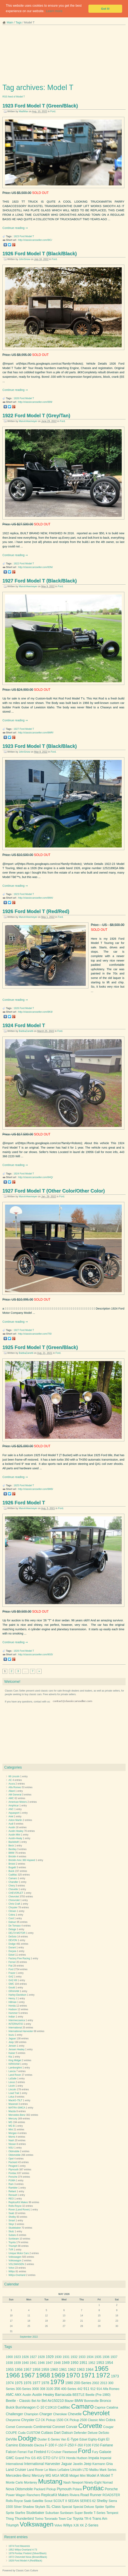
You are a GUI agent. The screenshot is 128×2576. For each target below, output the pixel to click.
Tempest (112, 2513)
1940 (25, 2362)
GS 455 (36, 2458)
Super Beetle (83, 2513)
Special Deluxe (83, 2506)
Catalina (112, 2407)
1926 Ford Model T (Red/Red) (35, 911)
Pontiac (12, 2173)
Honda (12, 2005)
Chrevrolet (14, 1900)
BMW (11, 1852)
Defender (80, 2432)
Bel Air (36, 2401)
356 (57, 2389)
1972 (103, 2375)
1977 (36, 2383)
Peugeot (13, 2165)
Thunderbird (24, 2519)
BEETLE (78, 2394)
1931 (66, 2357)
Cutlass (47, 2433)
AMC (11, 1798)
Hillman (12, 2002)
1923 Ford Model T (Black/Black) (39, 746)
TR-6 (87, 2518)
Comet (10, 2427)
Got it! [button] (105, 8)
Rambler (13, 2187)
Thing (10, 2518)
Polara (77, 2489)
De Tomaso (14, 1925)
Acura (11, 1783)
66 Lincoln (14, 1776)
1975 (19, 2383)
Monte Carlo (14, 2482)
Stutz (11, 2231)
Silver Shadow (24, 2506)
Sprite (10, 2513)
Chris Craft (14, 1903)
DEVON (12, 1940)
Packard (12, 2162)
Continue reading (13, 228)
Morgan (12, 2133)
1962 (72, 2370)
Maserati (13, 2104)
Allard (11, 1791)
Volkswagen (14, 2256)
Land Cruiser (16, 2470)
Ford (52, 111)
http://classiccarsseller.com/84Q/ (35, 1177)
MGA (55, 2475)
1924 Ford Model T (23, 1025)
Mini (10, 2129)
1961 (63, 2370)
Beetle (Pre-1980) (98, 2394)
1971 (88, 2375)
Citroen (12, 1911)
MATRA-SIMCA (16, 2107)
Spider (99, 2506)
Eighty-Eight (96, 2439)
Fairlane (106, 2445)
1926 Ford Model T (23, 1502)
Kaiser (11, 2053)
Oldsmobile (14, 2155)
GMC (11, 1984)
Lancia (12, 2071)
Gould (11, 1987)
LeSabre (63, 2469)
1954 (109, 2363)
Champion (31, 2414)
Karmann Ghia (102, 2464)
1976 (27, 2383)
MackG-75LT (15, 2100)
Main (10, 22)
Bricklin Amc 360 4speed (21, 1860)
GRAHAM (13, 1991)
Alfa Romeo (14, 1787)
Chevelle (13, 1889)
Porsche (12, 2176)
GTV (54, 2458)
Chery (11, 1885)
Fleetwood (69, 2452)
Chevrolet (13, 1896)
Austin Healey (15, 1831)
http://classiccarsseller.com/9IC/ (35, 240)
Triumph (12, 2246)
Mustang (50, 2481)
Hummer (13, 2013)
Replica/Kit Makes (18, 2202)
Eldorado (26, 2445)
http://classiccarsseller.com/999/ (35, 402)
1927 (16, 729)
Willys (11, 2271)
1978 (45, 2383)
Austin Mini (14, 1834)
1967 (28, 2375)
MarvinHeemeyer (28, 421)
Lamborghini (15, 2067)
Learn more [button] (54, 11)
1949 (65, 2363)
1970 (73, 2375)
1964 (89, 2370)
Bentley (12, 1849)
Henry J (12, 1998)
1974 (10, 2383)
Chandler (13, 1882)
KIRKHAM (14, 2064)
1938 (9, 2362)
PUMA (11, 2180)
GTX (62, 2458)
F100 (87, 2445)
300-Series (23, 2389)
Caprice (100, 2407)
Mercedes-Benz (16, 2115)
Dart (57, 2433)
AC (10, 1780)
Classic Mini (96, 2420)
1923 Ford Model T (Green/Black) (40, 105)
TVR (10, 2249)
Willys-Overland (16, 2275)
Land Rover (14, 2074)
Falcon (11, 2452)
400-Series (68, 2389)
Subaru (12, 2235)
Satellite (37, 2501)
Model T (29, 236)
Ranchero (33, 2495)
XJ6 (76, 2525)
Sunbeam (13, 2238)
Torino (39, 2518)
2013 (103, 2383)
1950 (74, 2363)
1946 (41, 2362)
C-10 (40, 2407)
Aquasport (14, 1812)
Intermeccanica (16, 2020)
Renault (12, 2195)
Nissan (12, 2144)
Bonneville (91, 2401)
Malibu (94, 2469)
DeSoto (12, 1936)
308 (42, 2389)
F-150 (59, 2445)
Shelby (12, 2216)
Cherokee (60, 2414)
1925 (16, 1485)
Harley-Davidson (17, 1994)
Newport (77, 2482)
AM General (14, 1794)
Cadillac (12, 1874)
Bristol (11, 1863)
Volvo (11, 2267)
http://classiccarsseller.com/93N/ (35, 567)
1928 (41, 2357)
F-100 (49, 2445)
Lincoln (12, 2089)
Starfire (20, 2513)
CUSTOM (33, 2432)
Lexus (11, 2082)
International (15, 2027)
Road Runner (91, 2495)
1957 (27, 2370)
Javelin (78, 2464)
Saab (11, 2213)
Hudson (12, 2009)
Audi (10, 1823)
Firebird (40, 2452)
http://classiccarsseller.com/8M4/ (35, 897)
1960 (54, 2370)
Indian (11, 2016)
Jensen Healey (16, 2049)
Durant (12, 1947)
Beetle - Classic (18, 2401)
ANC (11, 1809)
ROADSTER (111, 2495)
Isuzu (11, 2034)
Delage (12, 1929)
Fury (95, 2452)
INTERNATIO (15, 2024)
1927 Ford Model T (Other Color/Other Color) (53, 1190)
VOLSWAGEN (16, 2264)
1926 (16, 398)
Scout (48, 2501)
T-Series (99, 2513)
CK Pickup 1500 (52, 2420)
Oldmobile (13, 2151)
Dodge (12, 1943)
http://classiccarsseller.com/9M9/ (35, 1489)
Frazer (12, 1973)
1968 (43, 2375)
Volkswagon (14, 2260)
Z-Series (91, 2525)
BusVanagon (26, 2407)
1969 (58, 2375)
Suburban (52, 2513)
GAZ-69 (12, 1980)
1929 (50, 2357)
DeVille (11, 2439)
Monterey (30, 2482)
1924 (16, 1173)
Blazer (69, 2401)
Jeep (11, 2042)
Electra (39, 2445)
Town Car (65, 2518)
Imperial (105, 2458)
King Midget (14, 2060)
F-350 (79, 2445)
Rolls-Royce (15, 2206)
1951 (83, 2363)
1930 (58, 2357)
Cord (11, 1918)
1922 (16, 563)
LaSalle (12, 2078)
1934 (89, 2357)
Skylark (40, 2506)
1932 (74, 2357)
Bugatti (12, 1867)
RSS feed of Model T (13, 96)
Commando (24, 2427)
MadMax (23, 111)
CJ (37, 2420)
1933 (82, 2357)
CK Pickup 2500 (75, 2420)
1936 (105, 2357)
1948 (57, 2362)
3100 (49, 2389)
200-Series (82, 2383)
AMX (18, 2394)
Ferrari (12, 1962)
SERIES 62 (88, 2501)
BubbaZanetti (26, 1031)
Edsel (11, 1954)
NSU (11, 2147)
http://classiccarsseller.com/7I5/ (35, 1333)
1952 (91, 2362)
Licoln (11, 2085)
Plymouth (13, 2169)
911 (86, 2389)
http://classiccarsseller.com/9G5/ (35, 1654)
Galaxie (105, 2452)
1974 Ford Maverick (19, 2546)
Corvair (71, 2427)
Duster (42, 2439)
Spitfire (110, 2506)
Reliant (12, 2191)
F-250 (69, 2445)
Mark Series (108, 2469)
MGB (64, 2475)
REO (11, 2198)
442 (80, 2389)
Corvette (90, 2425)
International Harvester (20, 2031)
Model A (93, 2475)
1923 (16, 236)
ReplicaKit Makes (55, 2495)
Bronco (105, 2401)
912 (92, 2389)
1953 (100, 2363)
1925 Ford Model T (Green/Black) (40, 1347)
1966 (13, 2375)
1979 (57, 2382)
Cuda (21, 2432)
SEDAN (73, 2501)
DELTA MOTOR (16, 1933)
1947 (49, 2362)
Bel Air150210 (53, 2401)
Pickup (51, 2489)
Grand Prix (22, 2458)
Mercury (12, 2118)
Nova (10, 2489)
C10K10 (51, 2407)
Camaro (12, 1878)
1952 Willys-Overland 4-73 (22, 2549)
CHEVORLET (15, 1893)
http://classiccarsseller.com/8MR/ (36, 732)
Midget (74, 2475)
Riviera (75, 2495)
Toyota (12, 2242)
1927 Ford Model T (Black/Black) (39, 580)
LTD (85, 2469)
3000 (35, 2389)
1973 (115, 2376)
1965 (101, 2368)
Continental (42, 2427)
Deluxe (93, 2432)
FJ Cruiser (54, 2452)
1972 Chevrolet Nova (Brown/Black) (27, 2557)
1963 (81, 2370)
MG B (11, 2125)
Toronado (51, 2518)
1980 (69, 2383)
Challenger (14, 2414)
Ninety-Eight (93, 2482)
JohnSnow (24, 259)
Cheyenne (13, 2420)
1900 (9, 2357)
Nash (11, 2140)
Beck (11, 1845)
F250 (95, 2445)
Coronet (58, 2427)
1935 (98, 2357)
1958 (36, 2370)
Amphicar (13, 1805)
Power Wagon (16, 2495)
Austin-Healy (15, 1838)
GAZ (11, 1976)
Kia (10, 2056)
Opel (11, 2158)
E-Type (73, 2439)
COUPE (11, 2432)
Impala (93, 2458)
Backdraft (13, 1842)
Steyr (11, 2224)
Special (67, 2506)
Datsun (12, 1922)
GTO (46, 2458)
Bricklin (12, 1856)
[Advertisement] (64, 55)
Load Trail (13, 2093)
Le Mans (50, 2469)
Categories (13, 1767)
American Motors (17, 1802)
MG (10, 2122)
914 (99, 2389)
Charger (45, 2414)
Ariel (10, 1816)
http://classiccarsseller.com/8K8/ (35, 1011)
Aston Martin (15, 1820)
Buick (11, 1871)
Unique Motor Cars (18, 2253)
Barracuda (63, 2395)
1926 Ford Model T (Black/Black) (39, 253)
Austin (11, 1827)
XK (82, 2525)
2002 (95, 2383)
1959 (45, 2370)
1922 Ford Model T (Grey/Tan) (36, 415)
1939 (17, 2362)
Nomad (108, 2482)
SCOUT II (60, 2501)
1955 (10, 2370)
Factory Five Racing (19, 1958)
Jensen (12, 2045)
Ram (11, 2184)
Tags (19, 22)
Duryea (12, 1951)
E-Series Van (57, 2439)
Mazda (12, 2111)
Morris (11, 2136)
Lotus (11, 2096)
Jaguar (12, 2038)
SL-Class (53, 2507)
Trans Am (99, 2519)
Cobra (11, 1914)
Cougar (108, 2427)
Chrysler (13, 1907)
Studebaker (14, 2227)
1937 (114, 2357)
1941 (33, 2362)
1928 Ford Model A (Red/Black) (25, 2560)
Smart (11, 2220)
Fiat (10, 1965)
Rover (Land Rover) (19, 2209)
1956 (19, 2370)
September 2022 (29, 2336)
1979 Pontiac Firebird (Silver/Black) (27, 2553)
